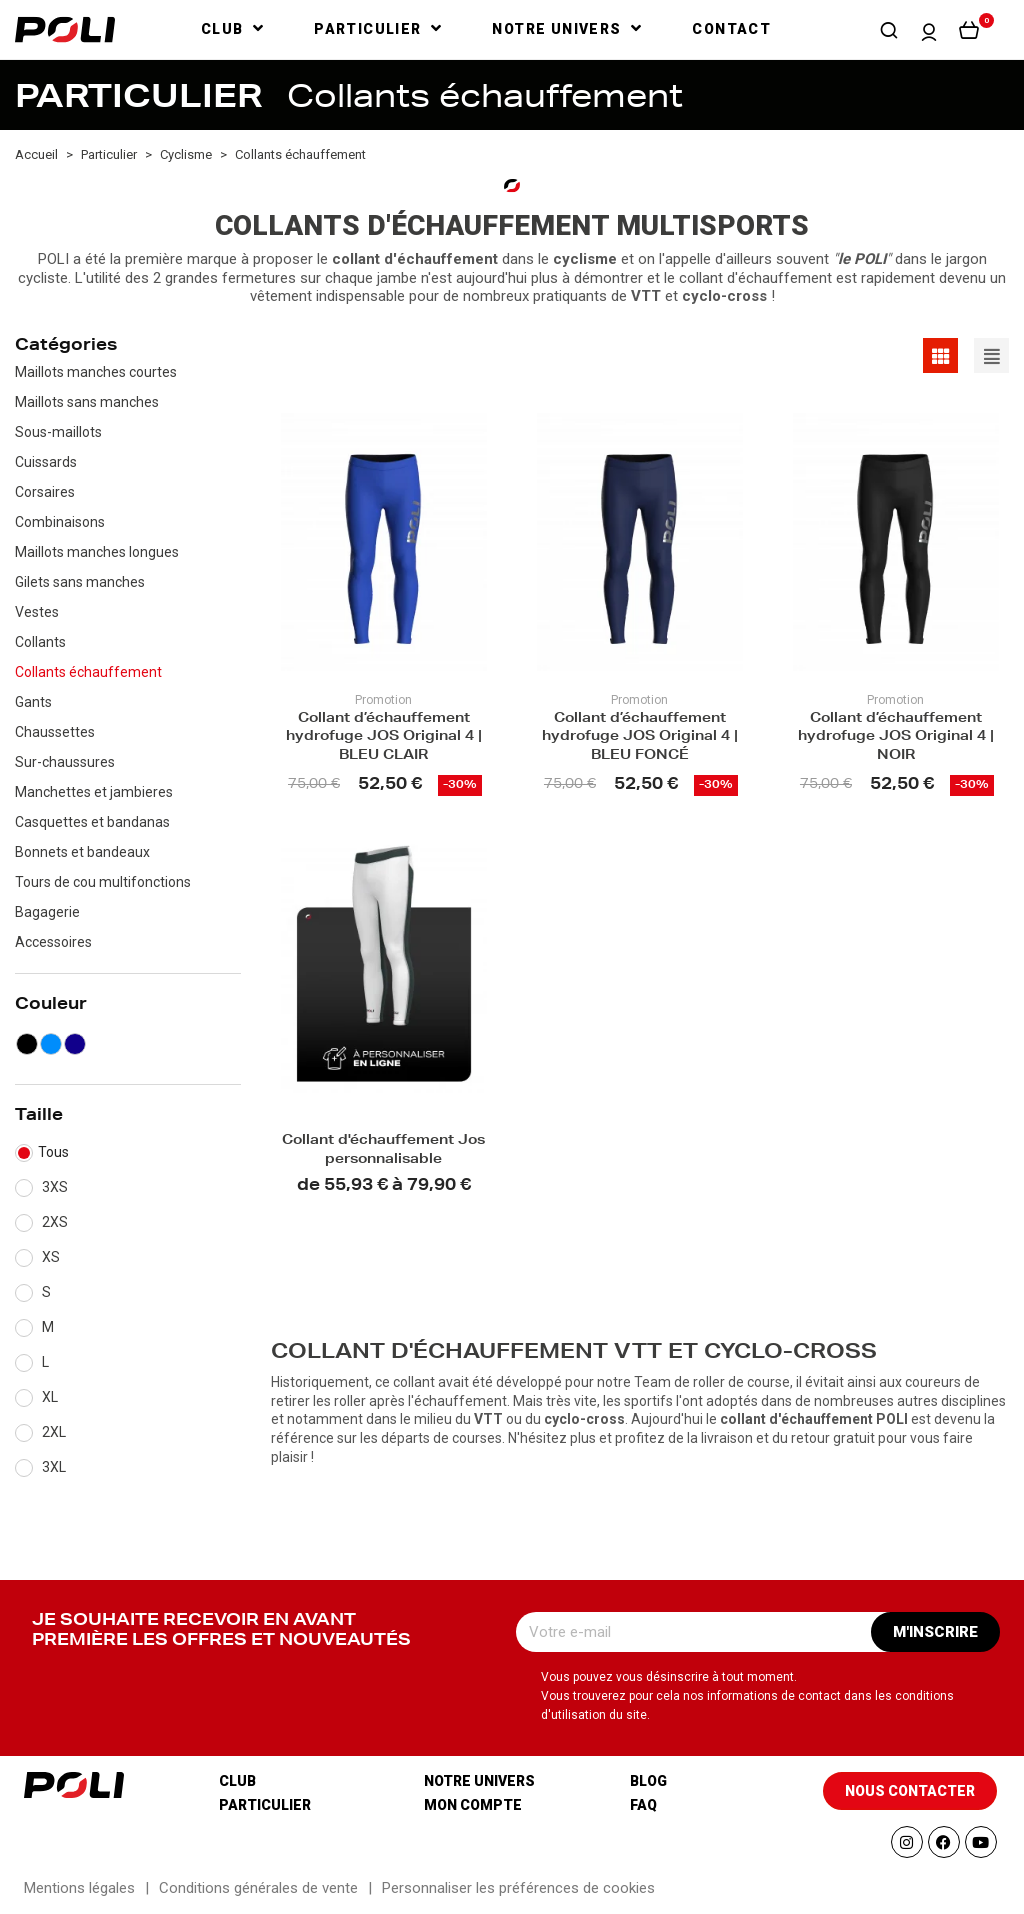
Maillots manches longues (97, 552)
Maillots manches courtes (96, 372)
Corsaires (45, 492)
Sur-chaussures (65, 762)
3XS (55, 1187)
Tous (53, 1152)
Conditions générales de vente (258, 1888)
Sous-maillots (58, 432)
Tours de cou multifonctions (103, 882)
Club (237, 1781)
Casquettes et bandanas (92, 822)
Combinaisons (60, 522)
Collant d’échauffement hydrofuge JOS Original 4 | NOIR (896, 738)
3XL (54, 1467)
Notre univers (479, 1781)
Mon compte (473, 1805)
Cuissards (46, 462)
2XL (54, 1432)
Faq (643, 1805)
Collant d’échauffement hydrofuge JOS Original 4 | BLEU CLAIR (384, 738)
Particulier (265, 1805)
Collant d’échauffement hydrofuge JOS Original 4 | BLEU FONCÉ (640, 738)
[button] (889, 30)
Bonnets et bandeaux (82, 852)
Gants (33, 702)
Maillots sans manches (87, 402)
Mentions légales (79, 1888)
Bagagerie (47, 912)
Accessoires (53, 942)
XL (50, 1397)
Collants (40, 642)
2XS (55, 1222)
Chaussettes (55, 732)
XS (51, 1257)
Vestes (37, 612)
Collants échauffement (88, 672)
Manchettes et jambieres (94, 792)
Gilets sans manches (80, 582)
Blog (648, 1781)
